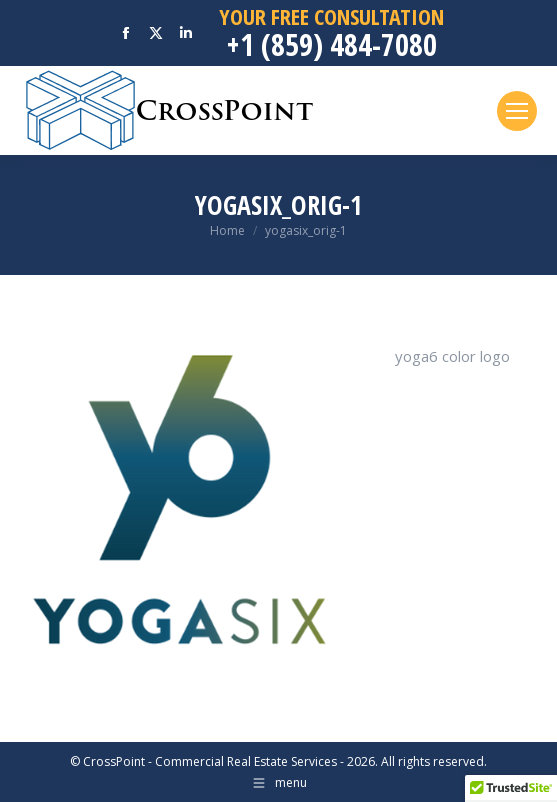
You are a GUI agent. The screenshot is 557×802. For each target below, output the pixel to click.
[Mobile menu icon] (517, 111)
